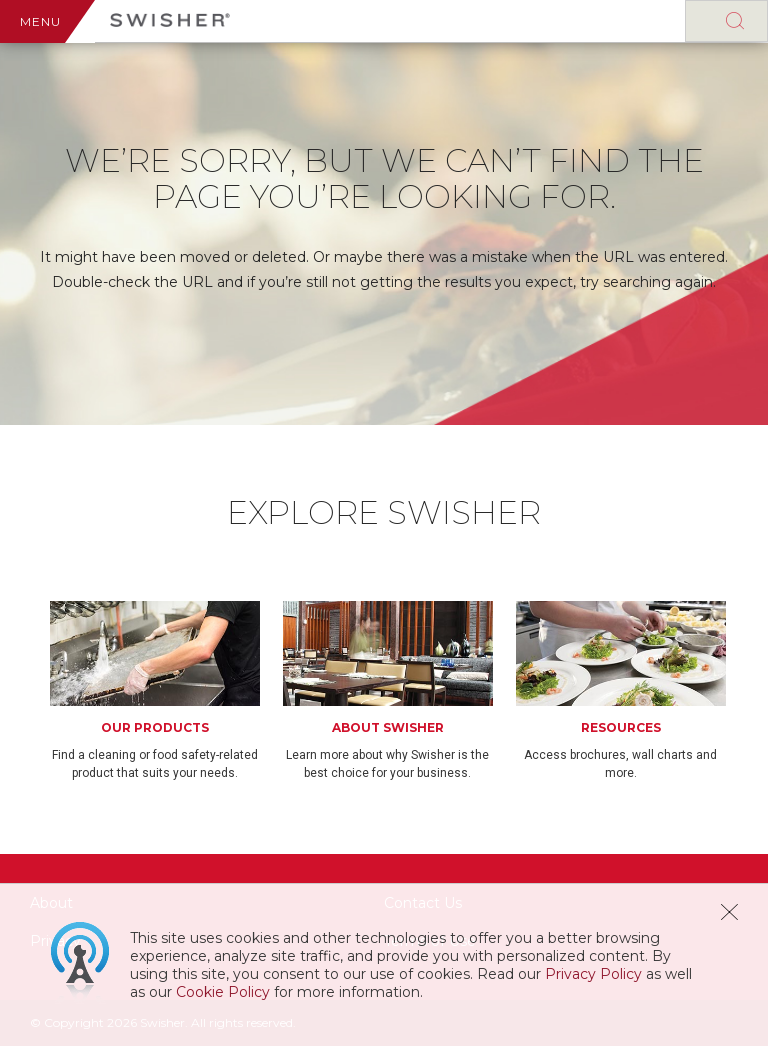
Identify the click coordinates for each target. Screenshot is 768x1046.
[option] (166, 691)
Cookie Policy (223, 992)
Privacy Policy (593, 974)
